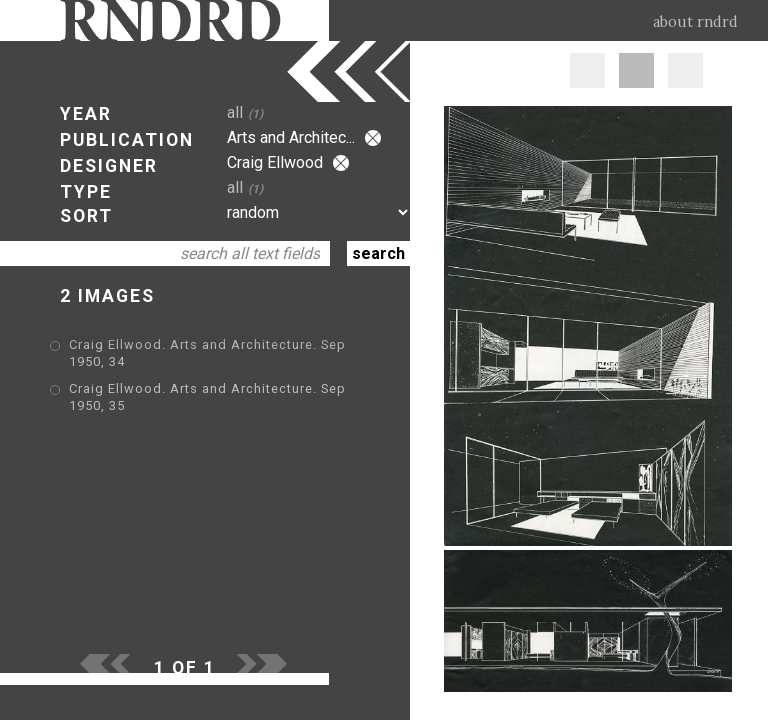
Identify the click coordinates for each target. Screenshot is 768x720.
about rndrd (695, 22)
